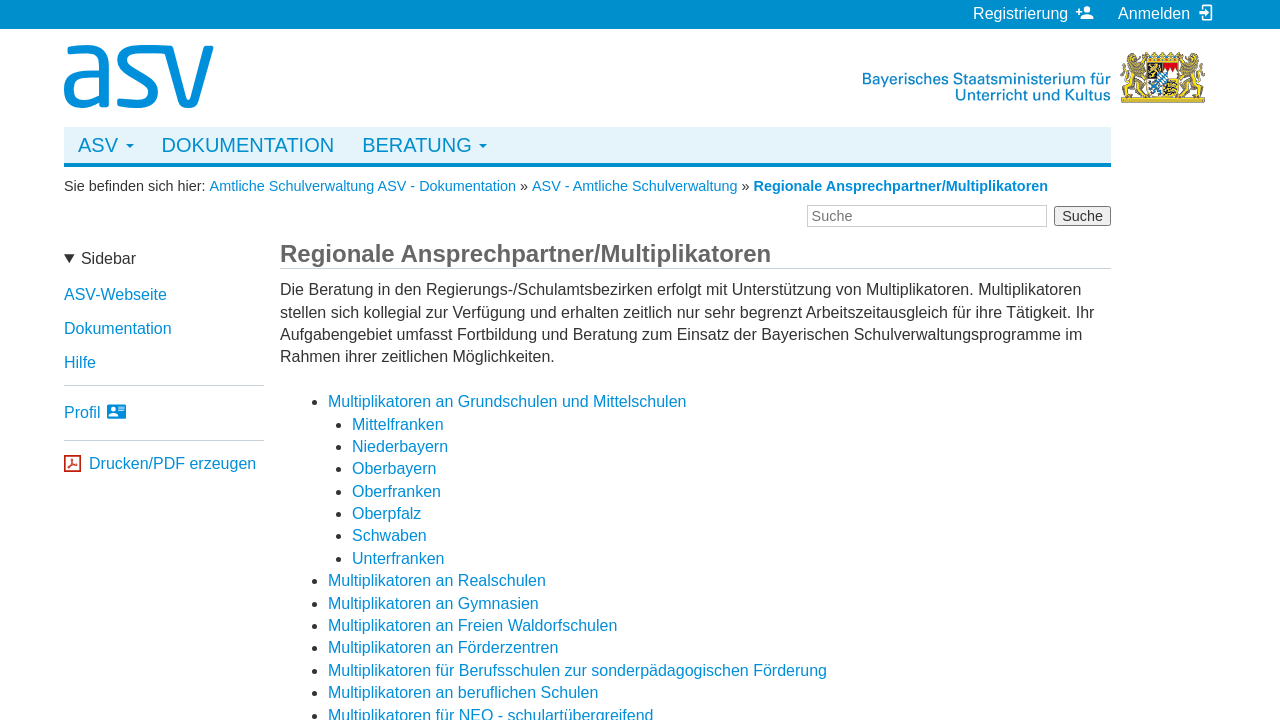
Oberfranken (396, 491)
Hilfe (80, 362)
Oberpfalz (386, 513)
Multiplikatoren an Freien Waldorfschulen (472, 625)
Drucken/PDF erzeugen (172, 463)
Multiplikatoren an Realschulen (437, 580)
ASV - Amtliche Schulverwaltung (635, 186)
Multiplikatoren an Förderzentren (443, 647)
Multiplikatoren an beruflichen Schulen (463, 692)
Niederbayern (400, 446)
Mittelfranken (398, 424)
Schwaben (389, 535)
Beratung (424, 145)
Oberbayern (394, 468)
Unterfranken (398, 558)
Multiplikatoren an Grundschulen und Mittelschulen (507, 401)
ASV (106, 145)
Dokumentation (248, 145)
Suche (1082, 216)
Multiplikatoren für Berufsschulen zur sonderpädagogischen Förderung (577, 670)
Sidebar (108, 258)
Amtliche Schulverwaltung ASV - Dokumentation (363, 186)
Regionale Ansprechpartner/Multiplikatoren (901, 186)
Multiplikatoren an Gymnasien (433, 603)
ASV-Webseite (115, 294)
